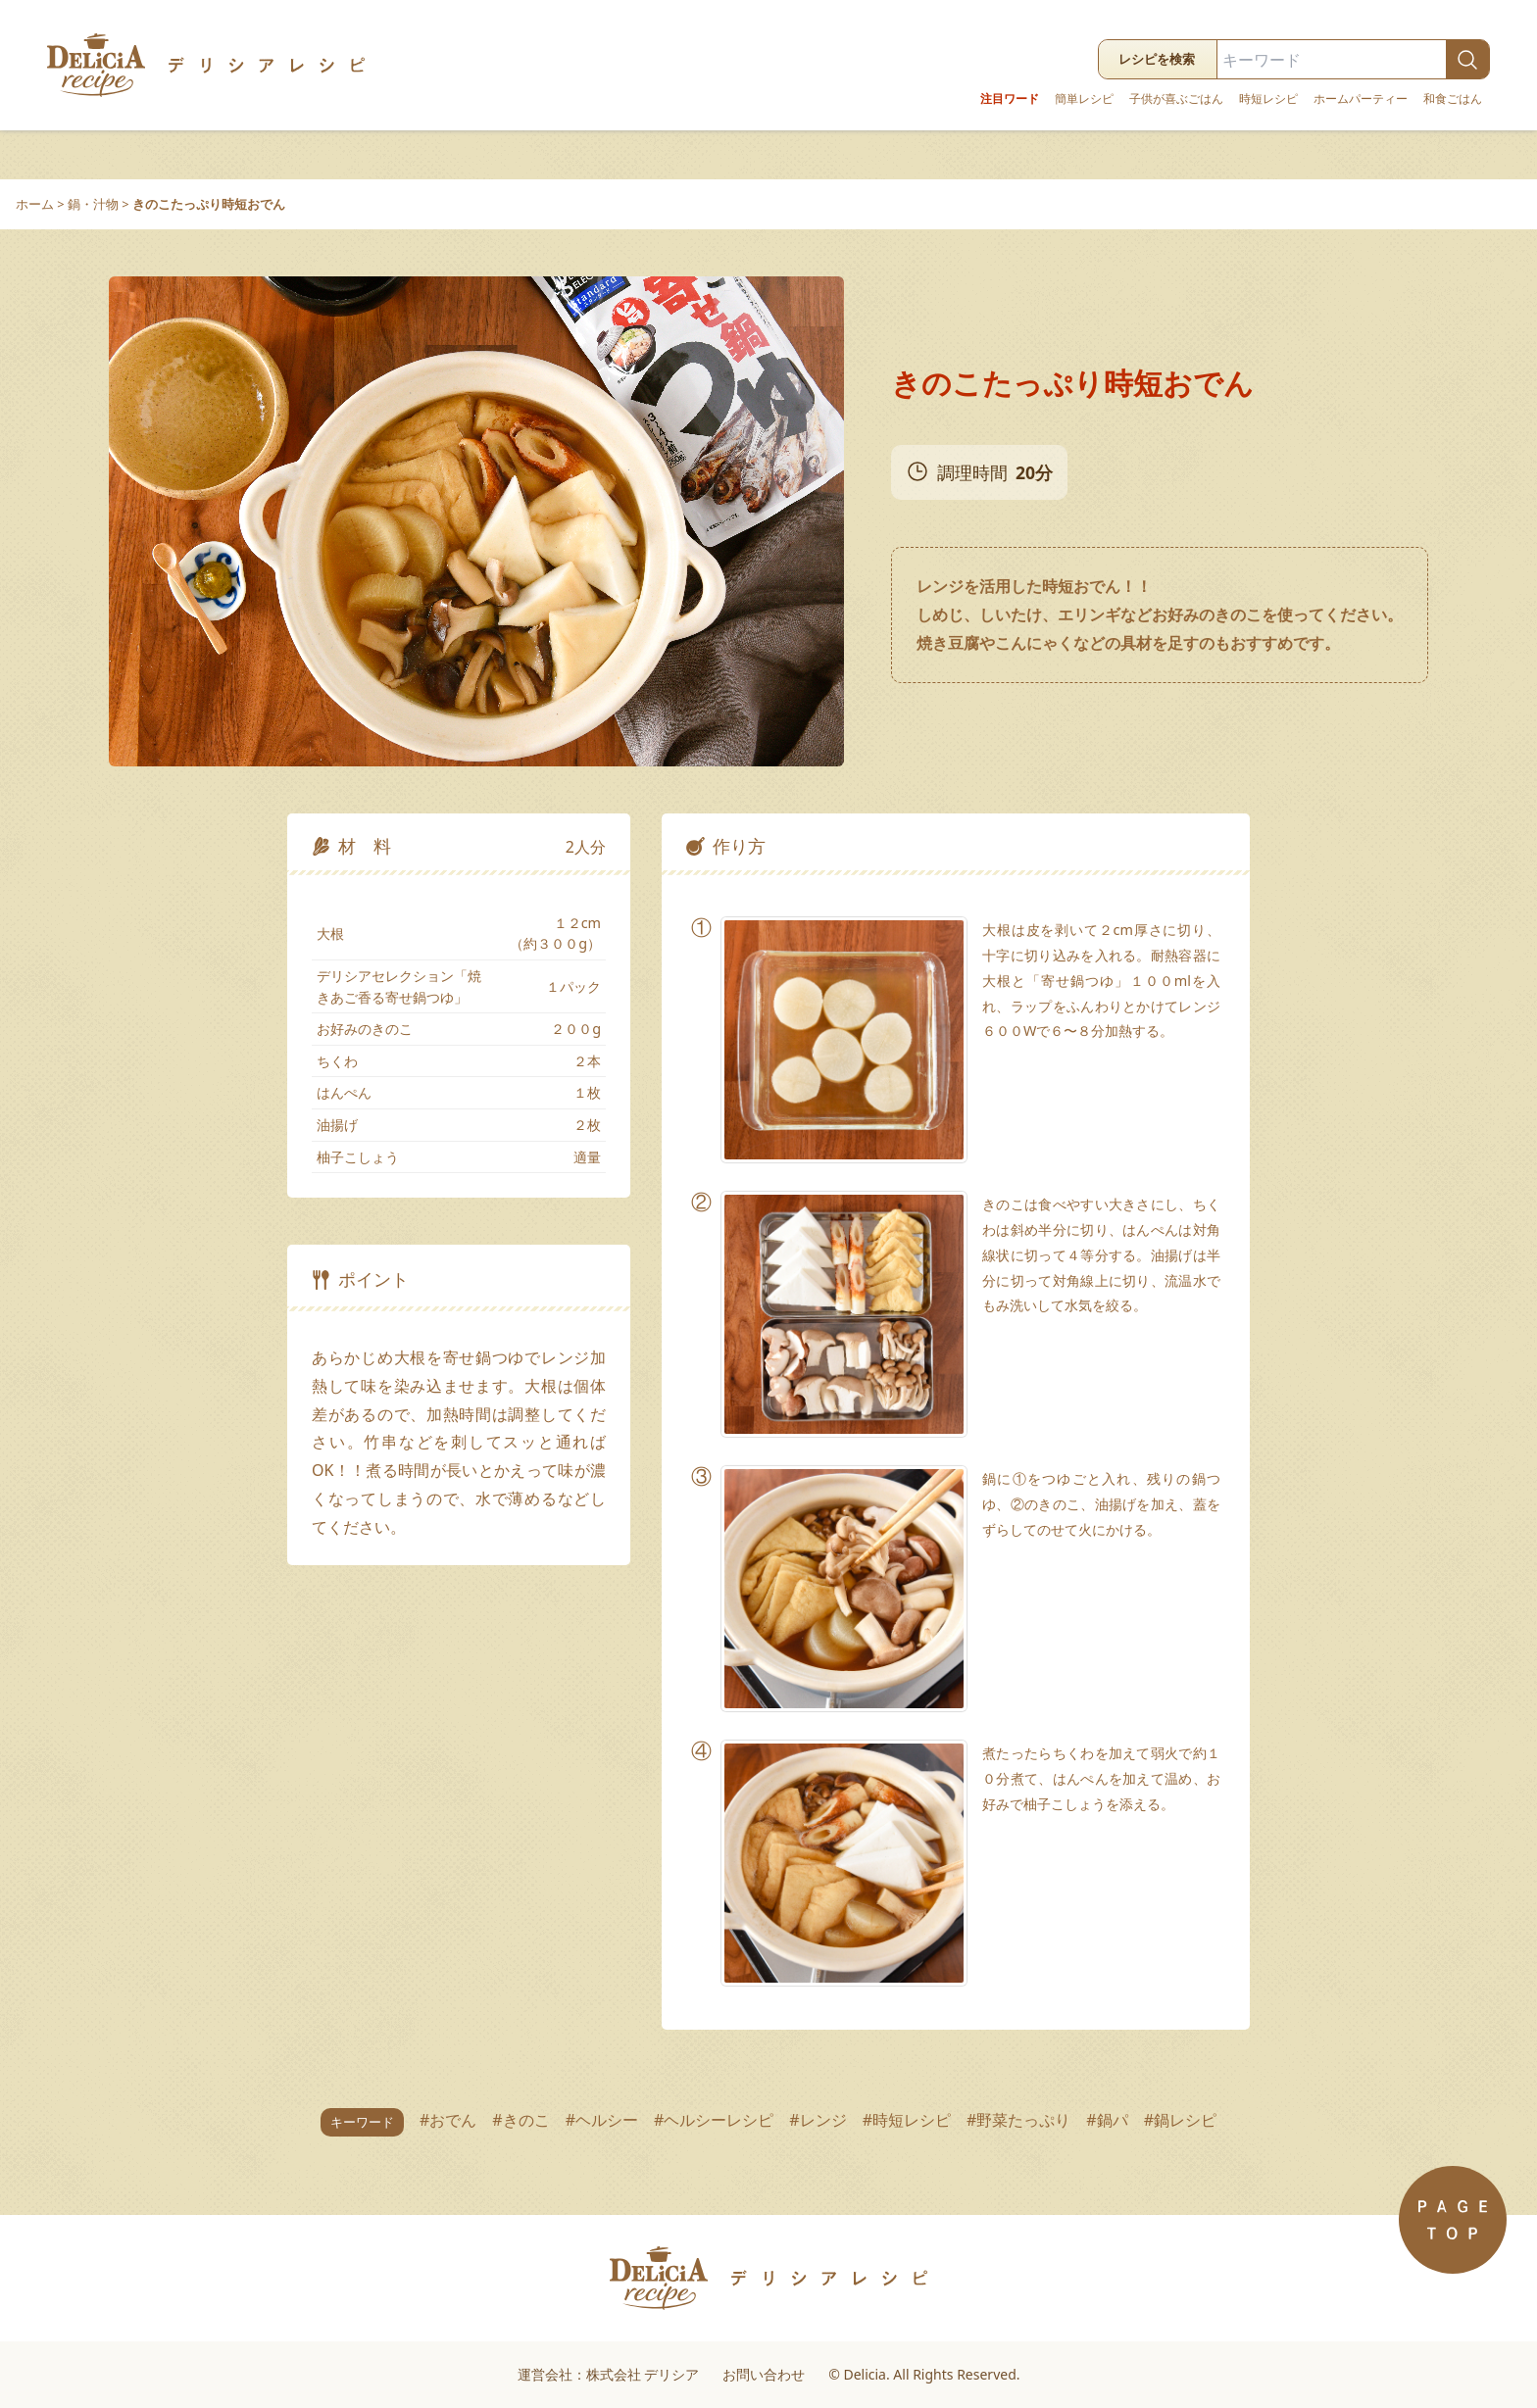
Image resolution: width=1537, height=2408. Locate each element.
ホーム (35, 204)
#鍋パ (1106, 2120)
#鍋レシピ (1180, 2120)
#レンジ (817, 2120)
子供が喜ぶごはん (1176, 99)
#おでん (448, 2120)
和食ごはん (1452, 99)
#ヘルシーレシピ (713, 2120)
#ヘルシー (602, 2120)
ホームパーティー (1361, 99)
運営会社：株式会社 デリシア (609, 2374)
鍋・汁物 (93, 204)
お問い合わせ (763, 2374)
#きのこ (520, 2120)
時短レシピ (1268, 99)
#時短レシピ (907, 2120)
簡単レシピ (1084, 99)
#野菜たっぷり (1018, 2120)
